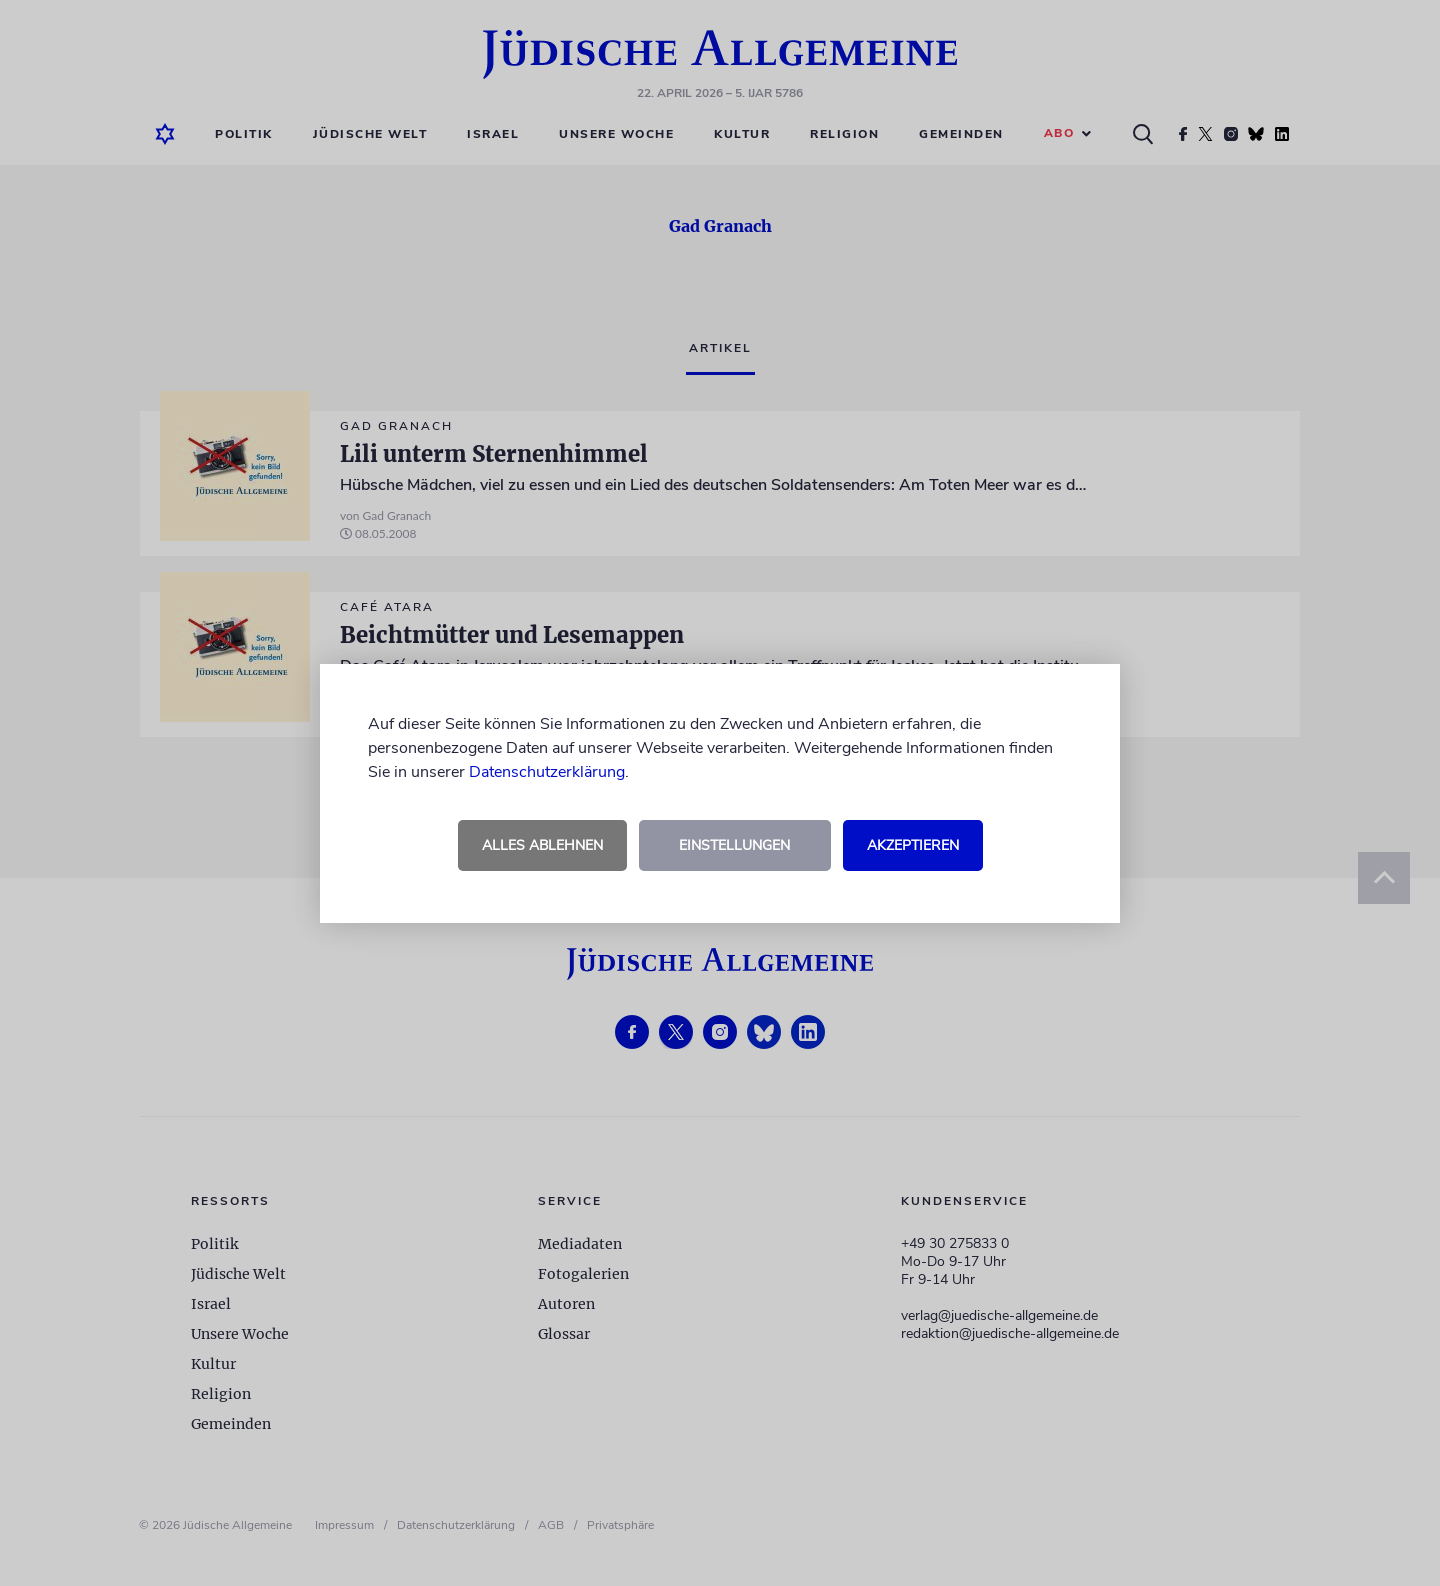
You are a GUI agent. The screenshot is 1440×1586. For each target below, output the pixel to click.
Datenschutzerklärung (547, 772)
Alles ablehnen (542, 845)
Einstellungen (734, 845)
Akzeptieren (913, 845)
